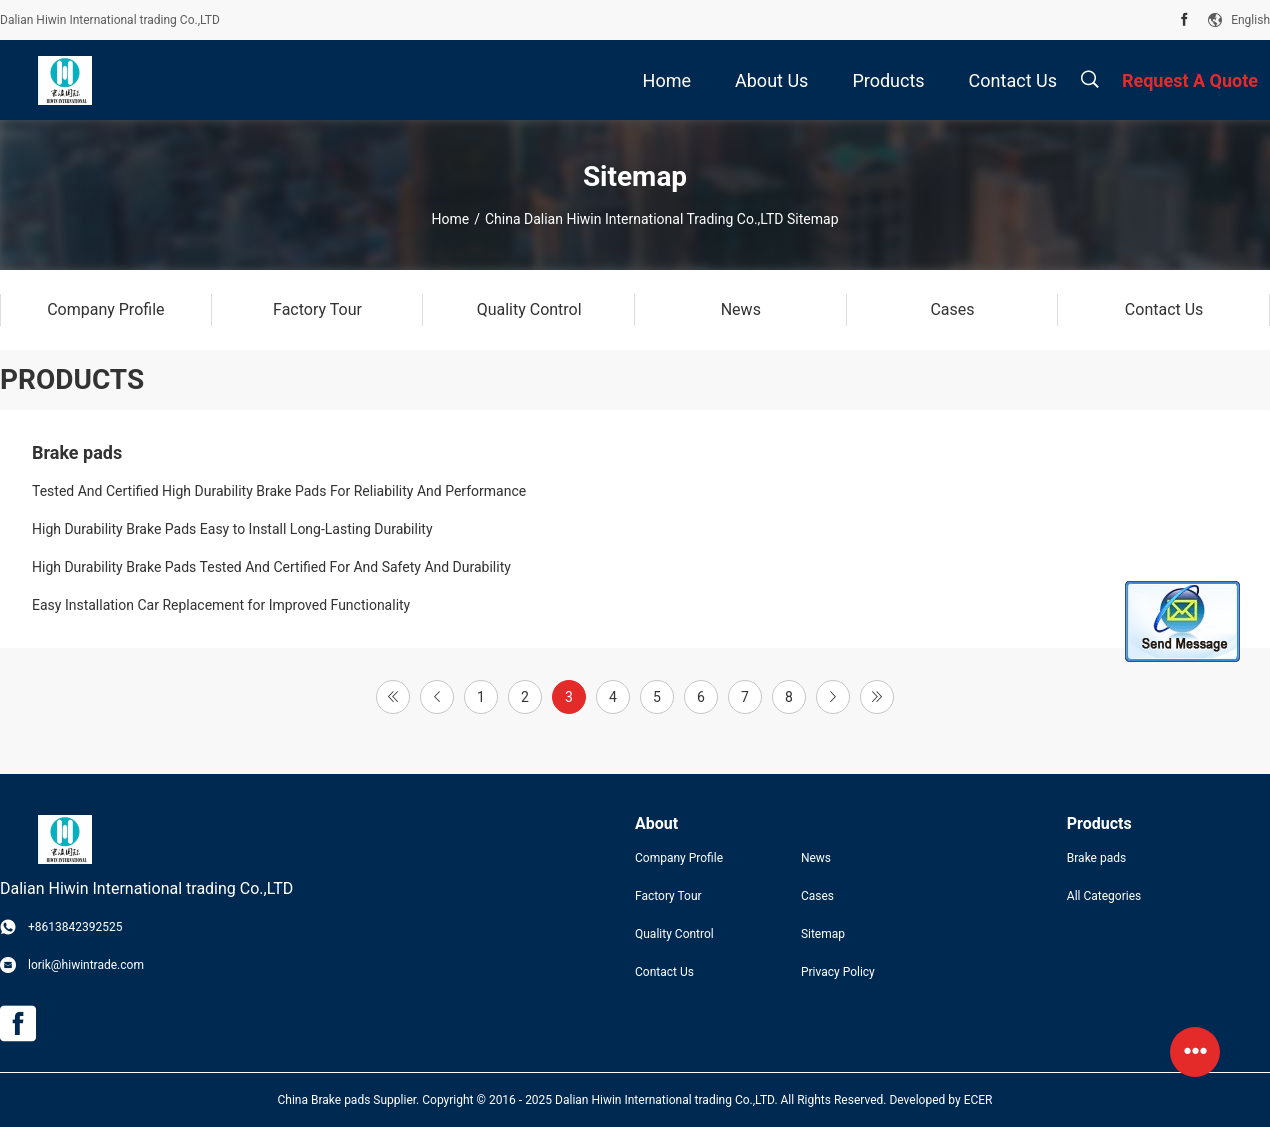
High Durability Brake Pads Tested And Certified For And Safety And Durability (271, 567)
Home (450, 219)
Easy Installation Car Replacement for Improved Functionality (221, 605)
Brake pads (77, 452)
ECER (978, 1100)
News (816, 858)
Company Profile (679, 858)
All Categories (1104, 896)
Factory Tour (668, 896)
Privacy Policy (838, 972)
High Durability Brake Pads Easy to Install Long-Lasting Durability (232, 529)
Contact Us (664, 972)
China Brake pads (324, 1100)
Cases (817, 896)
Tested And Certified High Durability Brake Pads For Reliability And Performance (279, 491)
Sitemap (823, 934)
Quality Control (674, 934)
